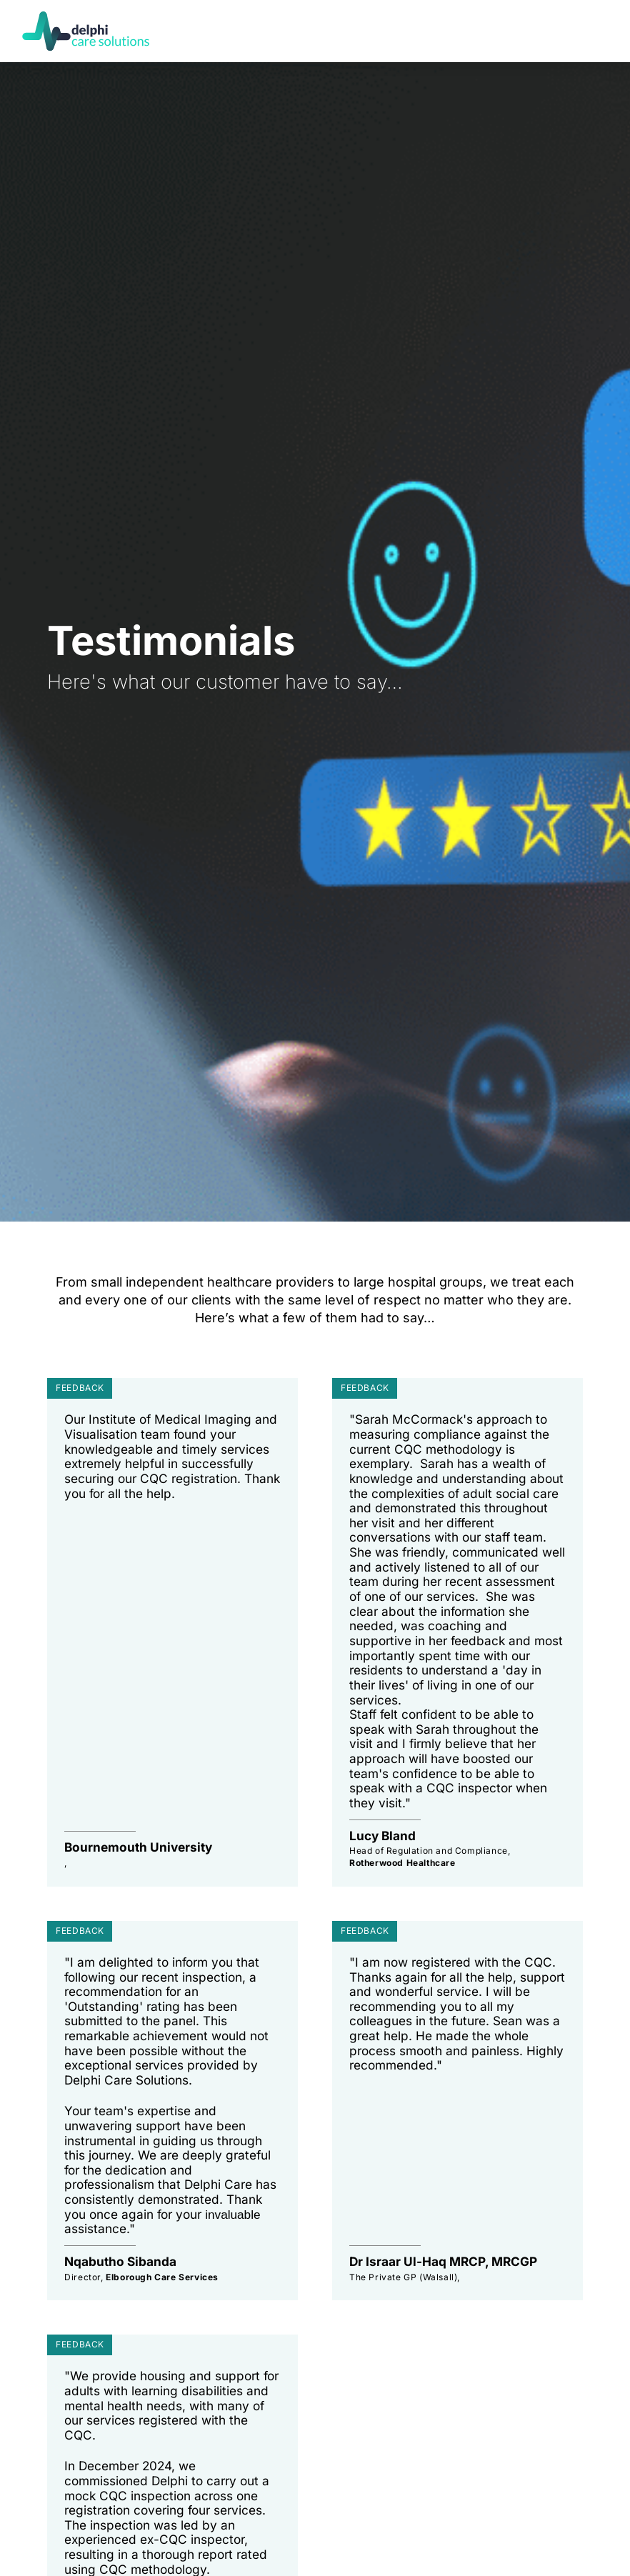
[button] (596, 31)
